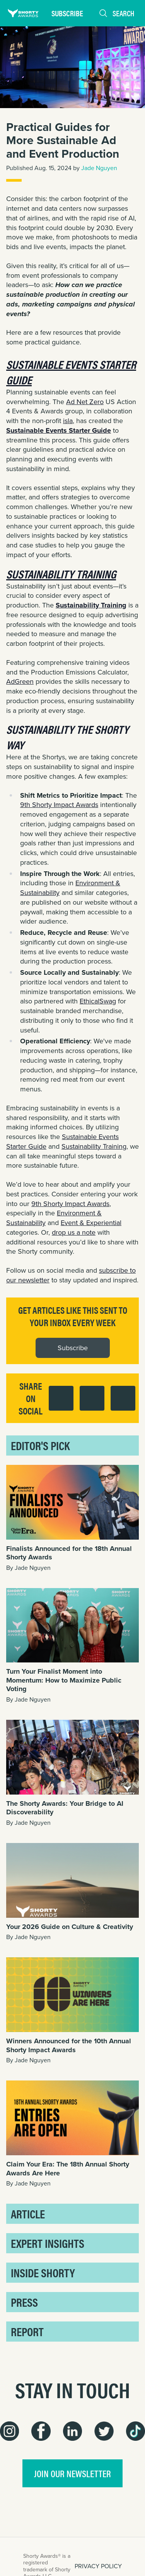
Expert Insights (47, 2243)
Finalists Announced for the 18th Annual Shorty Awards (69, 1553)
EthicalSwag (98, 1001)
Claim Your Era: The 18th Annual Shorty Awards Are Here (67, 2168)
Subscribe (67, 13)
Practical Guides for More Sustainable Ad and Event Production (62, 140)
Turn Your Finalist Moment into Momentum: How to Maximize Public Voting (63, 1680)
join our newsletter (72, 2473)
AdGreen (20, 681)
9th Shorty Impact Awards (59, 805)
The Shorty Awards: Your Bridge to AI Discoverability (64, 1808)
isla (68, 421)
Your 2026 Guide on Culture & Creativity (69, 1926)
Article (28, 2213)
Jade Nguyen (99, 167)
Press (24, 2302)
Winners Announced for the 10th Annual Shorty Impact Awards (68, 2045)
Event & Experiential (91, 1223)
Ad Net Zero (85, 402)
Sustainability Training (93, 1146)
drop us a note (74, 1232)
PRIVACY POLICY (98, 2566)
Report (27, 2331)
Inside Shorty (43, 2272)
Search (116, 13)
